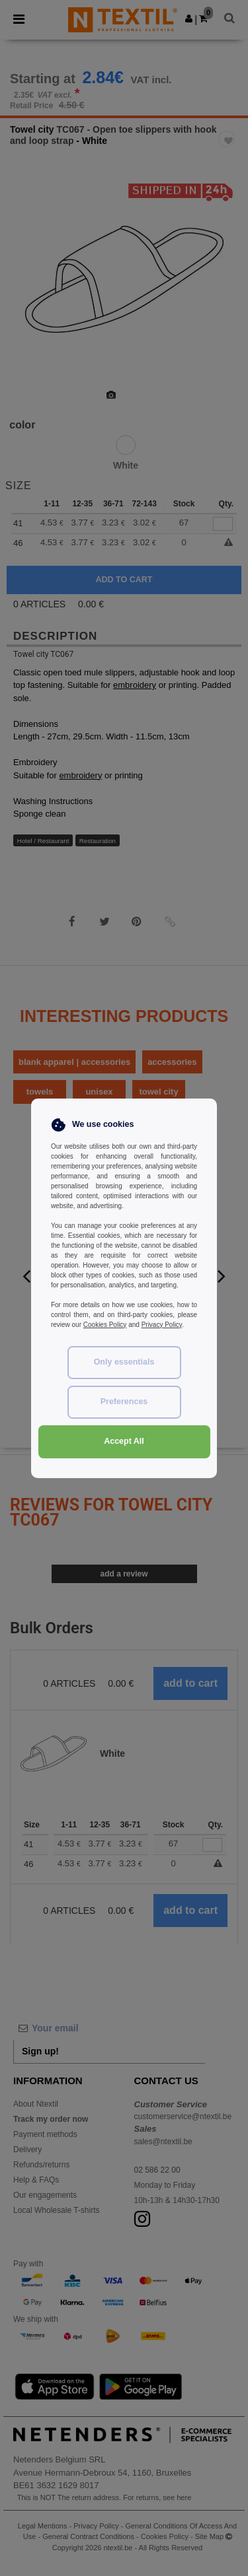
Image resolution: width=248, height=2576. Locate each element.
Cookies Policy (105, 1324)
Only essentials (124, 1362)
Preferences (124, 1401)
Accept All (124, 1441)
